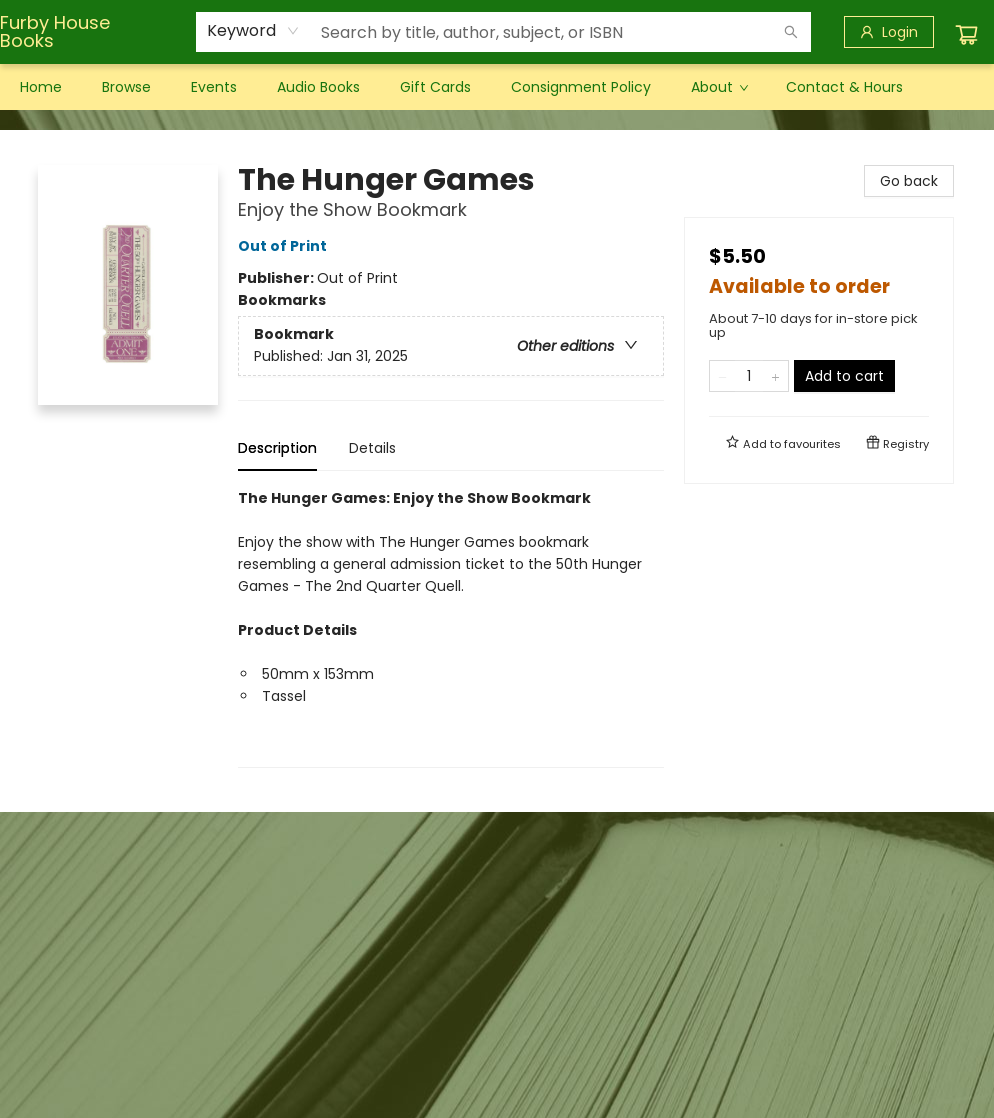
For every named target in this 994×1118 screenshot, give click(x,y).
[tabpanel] (451, 627)
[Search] (791, 32)
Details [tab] (372, 448)
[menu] (497, 87)
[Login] (889, 32)
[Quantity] (749, 376)
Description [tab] (277, 448)
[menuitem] (41, 87)
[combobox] (253, 31)
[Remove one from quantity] (722, 376)
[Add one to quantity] (775, 376)
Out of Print (285, 246)
